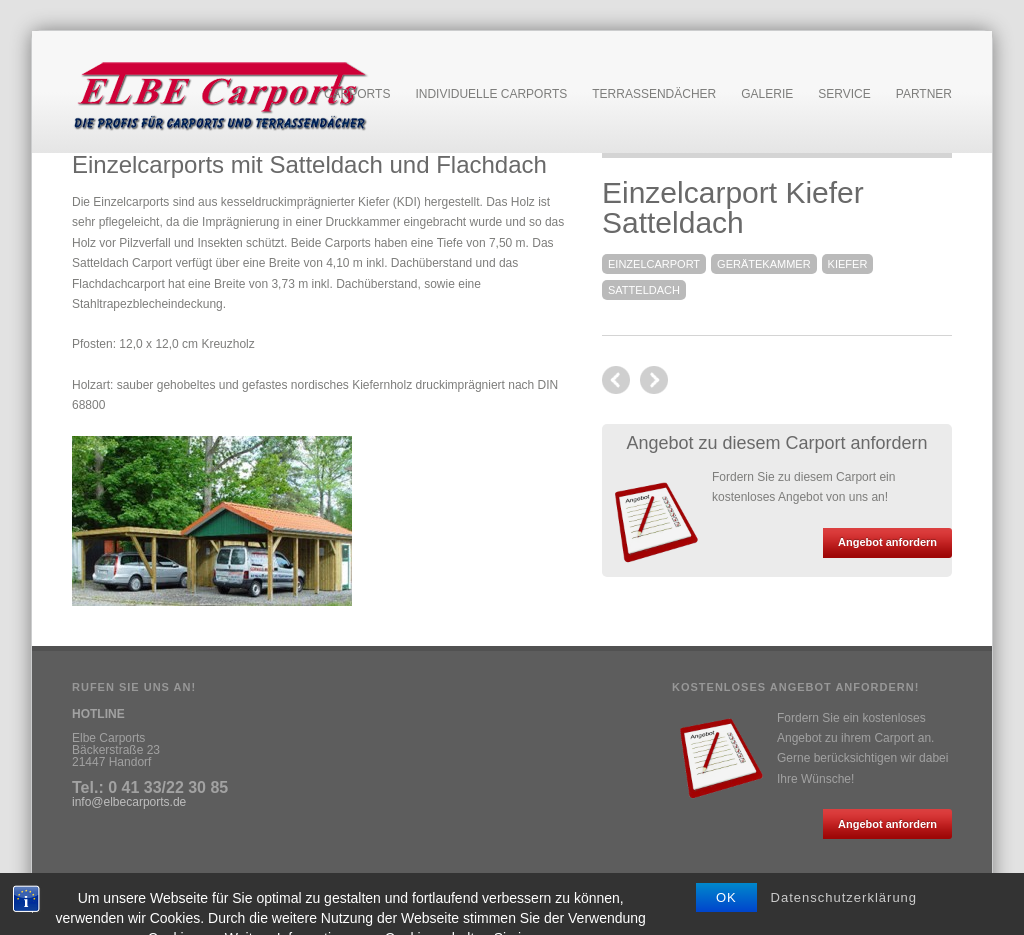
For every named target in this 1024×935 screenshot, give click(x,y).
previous (654, 380)
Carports (357, 94)
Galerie (767, 94)
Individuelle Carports (491, 94)
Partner (924, 94)
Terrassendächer (654, 94)
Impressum (101, 888)
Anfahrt (236, 888)
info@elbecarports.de (129, 802)
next (616, 380)
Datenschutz (174, 888)
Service (844, 94)
